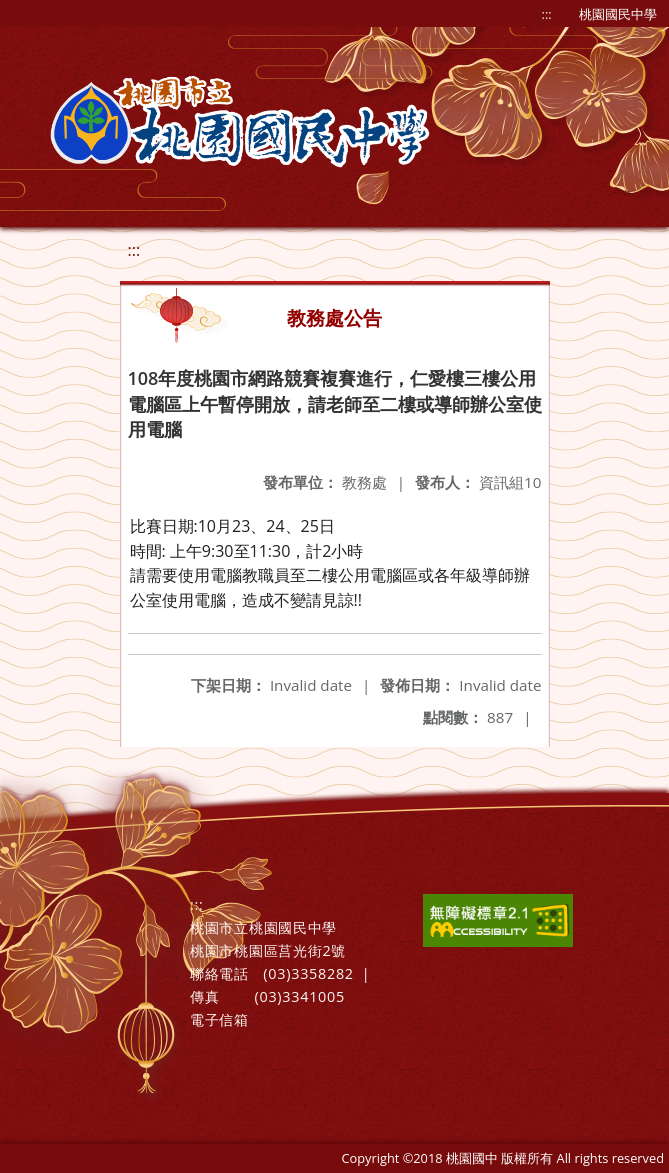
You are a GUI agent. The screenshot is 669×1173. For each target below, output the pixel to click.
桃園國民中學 (618, 14)
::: (547, 14)
